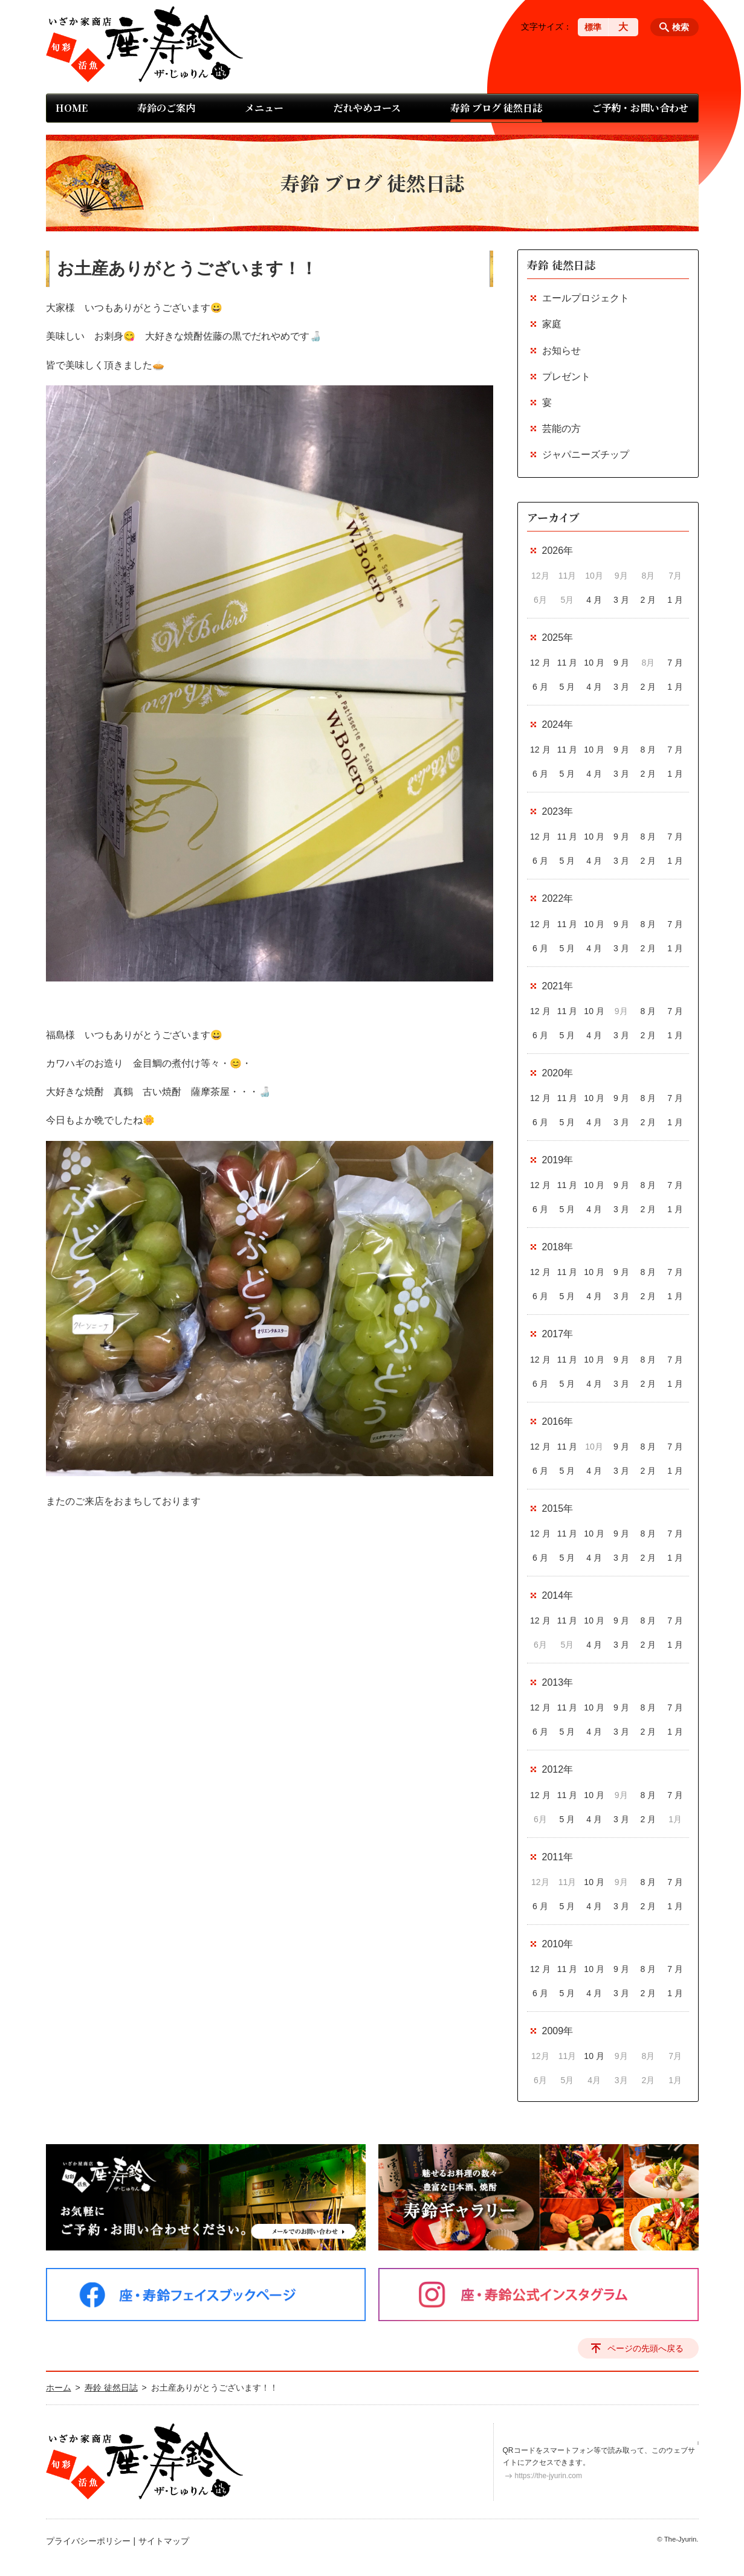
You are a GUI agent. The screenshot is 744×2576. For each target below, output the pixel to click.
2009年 (558, 2031)
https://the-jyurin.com (548, 2476)
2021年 (558, 986)
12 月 (540, 662)
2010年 (558, 1944)
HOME (72, 108)
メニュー (264, 108)
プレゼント (566, 376)
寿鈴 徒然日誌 (561, 264)
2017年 (558, 1334)
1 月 (675, 600)
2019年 (558, 1160)
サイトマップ (163, 2541)
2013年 (558, 1682)
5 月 (567, 687)
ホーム (58, 2387)
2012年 (558, 1769)
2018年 (558, 1247)
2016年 (558, 1421)
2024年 (558, 724)
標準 (592, 27)
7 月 (675, 662)
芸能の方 (561, 428)
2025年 (558, 637)
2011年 (558, 1857)
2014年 (558, 1595)
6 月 (540, 687)
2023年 (558, 811)
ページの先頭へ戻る (645, 2348)
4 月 (594, 600)
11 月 (567, 662)
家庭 (551, 324)
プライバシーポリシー (88, 2541)
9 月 (621, 662)
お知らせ (561, 350)
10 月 (594, 662)
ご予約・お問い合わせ (640, 108)
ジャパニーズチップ (585, 454)
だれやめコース (367, 108)
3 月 (621, 600)
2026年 (558, 550)
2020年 (558, 1073)
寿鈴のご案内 (166, 108)
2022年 (558, 898)
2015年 (558, 1508)
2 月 (648, 600)
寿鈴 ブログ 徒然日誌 (496, 108)
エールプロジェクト (585, 298)
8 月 (648, 749)
